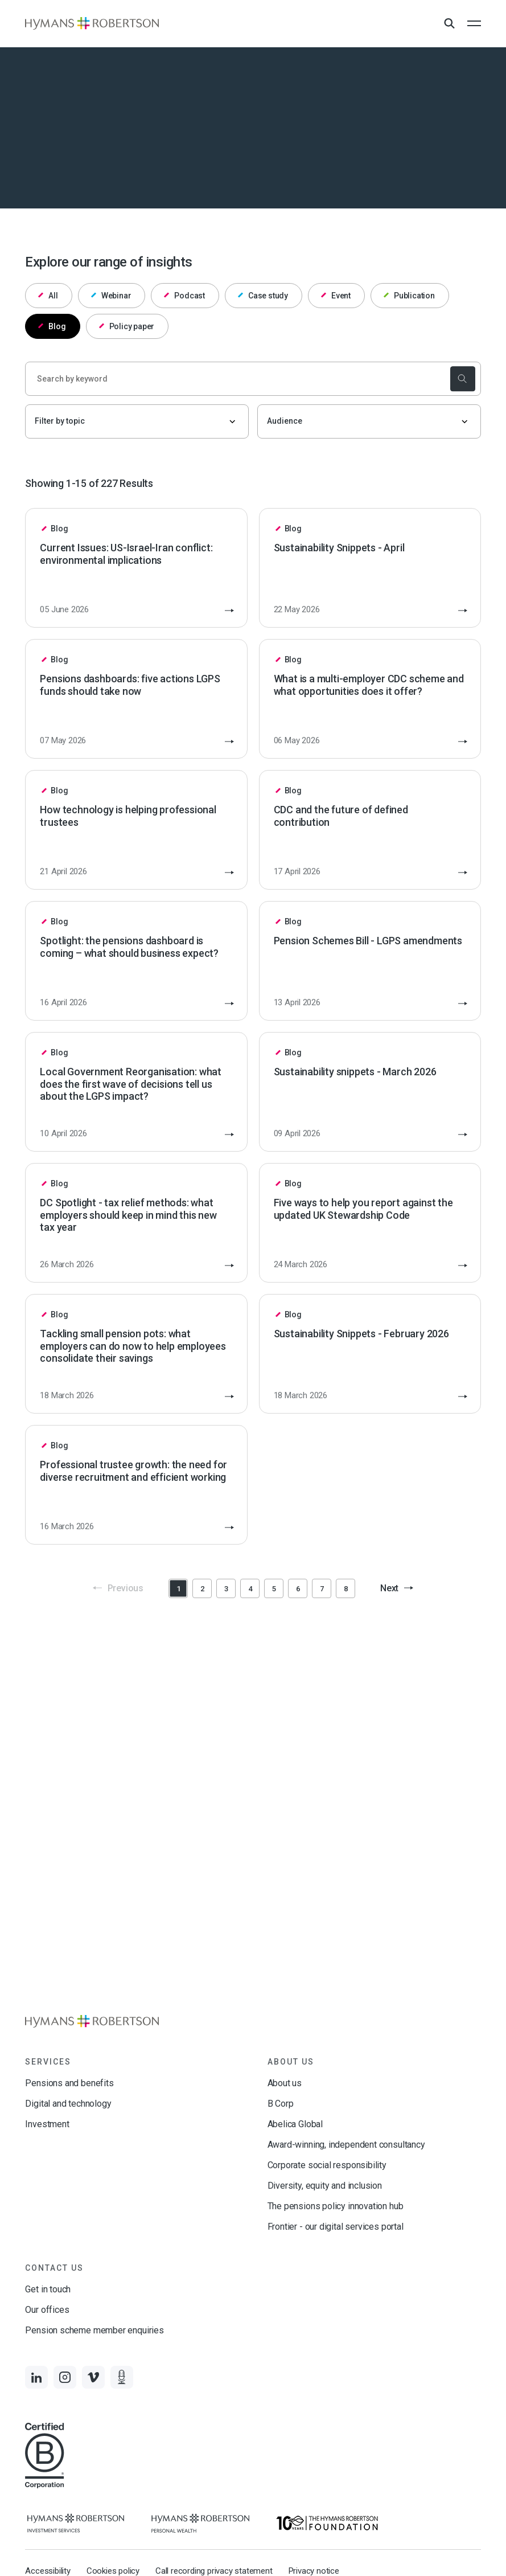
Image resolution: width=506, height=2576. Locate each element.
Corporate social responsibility (327, 2165)
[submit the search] (462, 378)
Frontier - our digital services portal (336, 2226)
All (48, 295)
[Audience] (369, 421)
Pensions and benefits (69, 2083)
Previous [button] (118, 1588)
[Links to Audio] (121, 2377)
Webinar (111, 295)
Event (336, 295)
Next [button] (396, 1588)
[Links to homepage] (92, 23)
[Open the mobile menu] (474, 23)
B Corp (281, 2103)
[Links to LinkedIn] (36, 2377)
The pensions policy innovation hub (336, 2206)
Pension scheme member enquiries (94, 2330)
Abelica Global (295, 2124)
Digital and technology (68, 2103)
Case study (263, 295)
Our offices (47, 2309)
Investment (47, 2124)
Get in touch (48, 2289)
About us (285, 2083)
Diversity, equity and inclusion (325, 2185)
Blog (51, 326)
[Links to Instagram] (65, 2377)
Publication (409, 295)
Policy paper (127, 326)
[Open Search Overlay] (449, 24)
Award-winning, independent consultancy (346, 2144)
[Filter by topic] (137, 421)
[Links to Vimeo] (93, 2377)
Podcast (184, 295)
